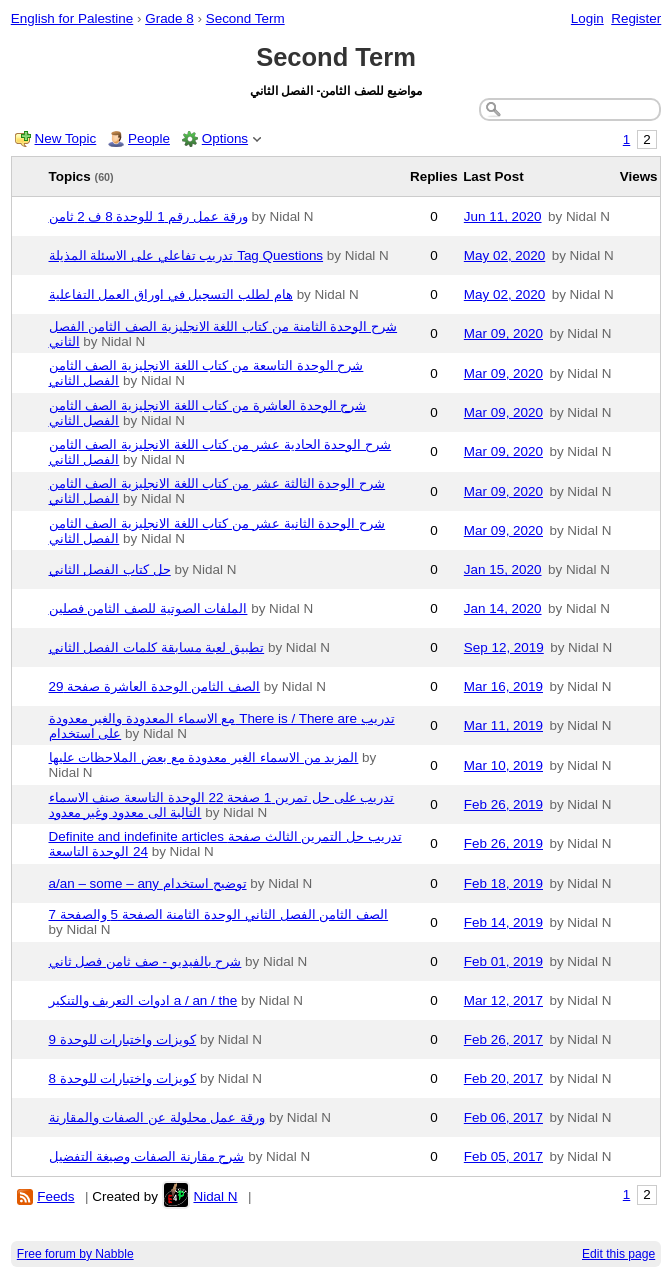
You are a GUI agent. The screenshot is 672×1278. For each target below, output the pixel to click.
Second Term (245, 18)
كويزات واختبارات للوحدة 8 (123, 1078)
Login (587, 18)
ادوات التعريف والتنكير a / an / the (143, 1000)
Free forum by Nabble (75, 1254)
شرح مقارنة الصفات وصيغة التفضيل (147, 1156)
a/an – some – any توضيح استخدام (148, 883)
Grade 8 (169, 18)
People (149, 138)
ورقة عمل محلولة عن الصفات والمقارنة (157, 1117)
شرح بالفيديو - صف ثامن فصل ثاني (145, 961)
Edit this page (618, 1254)
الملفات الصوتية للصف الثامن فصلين (148, 608)
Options (225, 138)
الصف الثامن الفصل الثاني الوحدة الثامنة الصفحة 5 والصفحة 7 (219, 914)
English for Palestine (72, 18)
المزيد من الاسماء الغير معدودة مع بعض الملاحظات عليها (204, 757)
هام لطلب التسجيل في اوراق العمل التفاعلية (171, 294)
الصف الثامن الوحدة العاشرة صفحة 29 (155, 686)
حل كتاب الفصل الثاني (110, 569)
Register (636, 18)
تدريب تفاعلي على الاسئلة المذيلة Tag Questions (186, 255)
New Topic (66, 138)
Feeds (55, 1196)
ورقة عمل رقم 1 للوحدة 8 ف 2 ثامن (148, 216)
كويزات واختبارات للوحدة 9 (123, 1039)
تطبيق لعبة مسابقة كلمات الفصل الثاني (157, 647)
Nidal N (215, 1196)
